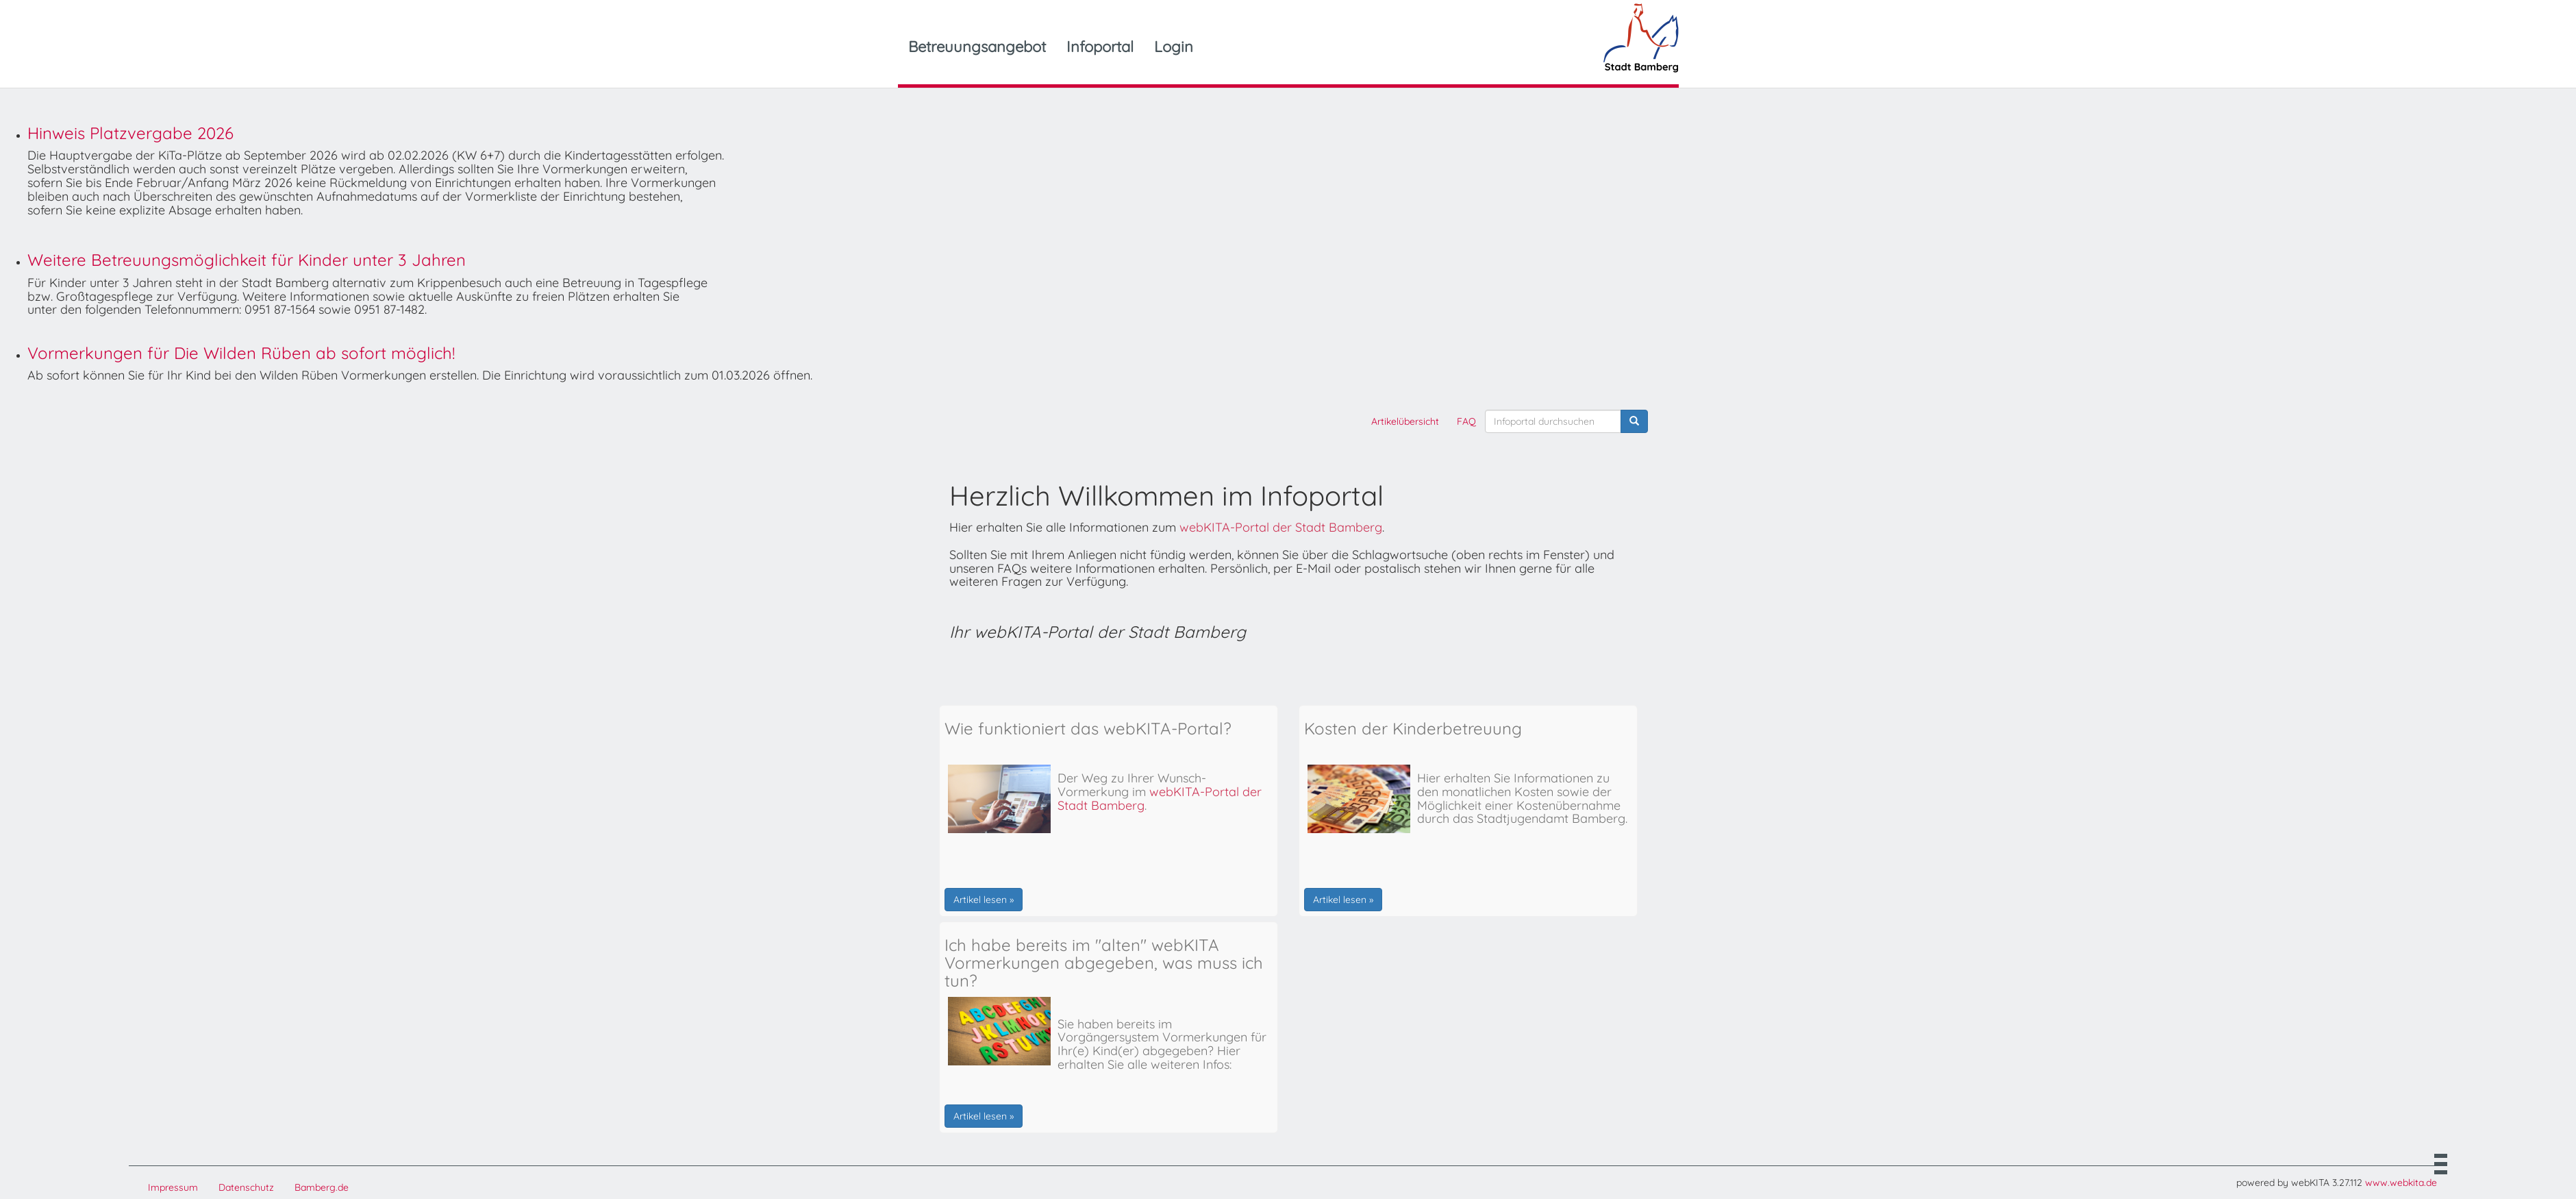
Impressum (173, 1187)
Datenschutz (246, 1187)
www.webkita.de (2401, 1182)
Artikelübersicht (1405, 421)
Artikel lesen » (983, 899)
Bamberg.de (322, 1187)
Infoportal (1100, 46)
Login (1173, 46)
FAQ (1466, 421)
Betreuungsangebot (977, 46)
